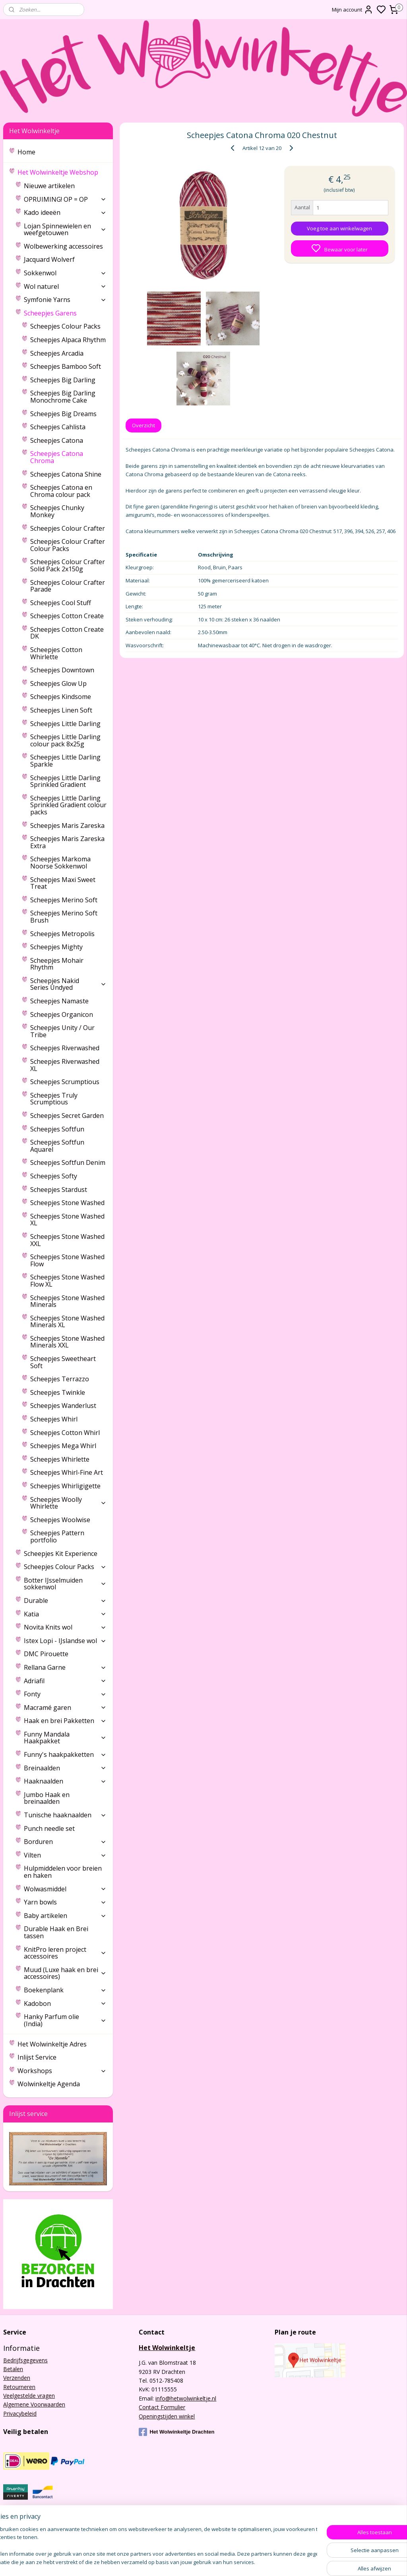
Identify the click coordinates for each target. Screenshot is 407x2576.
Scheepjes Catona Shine (65, 474)
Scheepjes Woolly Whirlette (68, 1503)
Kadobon (65, 2003)
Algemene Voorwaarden (34, 2404)
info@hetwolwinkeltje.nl (185, 2398)
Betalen (13, 2369)
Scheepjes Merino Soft (63, 900)
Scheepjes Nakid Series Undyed (68, 984)
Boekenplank (65, 1990)
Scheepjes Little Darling (65, 723)
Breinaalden (65, 1768)
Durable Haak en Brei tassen (56, 1932)
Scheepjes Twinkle (57, 1392)
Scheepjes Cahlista (57, 427)
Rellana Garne (65, 1667)
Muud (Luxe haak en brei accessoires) (65, 1973)
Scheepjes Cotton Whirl (65, 1432)
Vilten (65, 1855)
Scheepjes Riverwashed (64, 1048)
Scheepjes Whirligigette (65, 1486)
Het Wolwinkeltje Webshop (62, 172)
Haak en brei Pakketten (65, 1720)
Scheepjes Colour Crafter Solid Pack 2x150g (67, 565)
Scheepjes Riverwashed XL (64, 1065)
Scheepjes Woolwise (60, 1519)
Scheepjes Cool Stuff (60, 602)
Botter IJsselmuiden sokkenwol (65, 1584)
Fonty (65, 1694)
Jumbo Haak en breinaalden (47, 1798)
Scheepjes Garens (65, 313)
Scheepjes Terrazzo (59, 1379)
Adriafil (65, 1680)
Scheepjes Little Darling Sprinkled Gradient (65, 781)
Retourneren (19, 2387)
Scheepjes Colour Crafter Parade (67, 586)
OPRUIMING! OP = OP (65, 199)
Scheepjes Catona (56, 440)
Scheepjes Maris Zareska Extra (67, 842)
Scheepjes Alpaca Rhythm (68, 339)
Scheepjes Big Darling (62, 380)
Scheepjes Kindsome (60, 696)
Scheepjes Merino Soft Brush (63, 917)
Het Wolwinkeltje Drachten (176, 2432)
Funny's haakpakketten (65, 1754)
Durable (65, 1600)
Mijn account (352, 9)
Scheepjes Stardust (58, 1189)
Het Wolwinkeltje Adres (52, 2044)
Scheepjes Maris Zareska (67, 825)
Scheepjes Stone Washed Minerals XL (67, 1322)
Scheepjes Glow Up (58, 683)
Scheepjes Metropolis (62, 933)
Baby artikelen (65, 1915)
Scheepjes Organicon (61, 1014)
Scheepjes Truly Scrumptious (54, 1099)
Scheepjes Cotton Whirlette (56, 653)
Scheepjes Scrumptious (64, 1081)
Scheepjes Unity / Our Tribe (62, 1031)
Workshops (62, 2070)
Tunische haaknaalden (65, 1815)
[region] (151, 2546)
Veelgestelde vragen (29, 2395)
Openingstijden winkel (167, 2416)
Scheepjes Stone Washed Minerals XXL (67, 1342)
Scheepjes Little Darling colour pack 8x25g (65, 740)
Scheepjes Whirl (54, 1419)
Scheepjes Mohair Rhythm (56, 964)
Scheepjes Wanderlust (63, 1405)
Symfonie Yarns (65, 299)
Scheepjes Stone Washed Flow (67, 1260)
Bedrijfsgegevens (25, 2360)
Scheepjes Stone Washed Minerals (67, 1301)
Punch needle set (49, 1828)
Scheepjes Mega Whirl (63, 1445)
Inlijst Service (36, 2057)
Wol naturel (65, 286)
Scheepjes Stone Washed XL (67, 1220)
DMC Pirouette (46, 1653)
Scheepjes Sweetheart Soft (63, 1362)
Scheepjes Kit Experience (60, 1553)
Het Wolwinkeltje (167, 2347)
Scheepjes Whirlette (59, 1459)
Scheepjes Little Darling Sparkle (65, 761)
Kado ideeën (65, 212)
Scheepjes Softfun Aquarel (57, 1146)
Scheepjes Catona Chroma (56, 457)
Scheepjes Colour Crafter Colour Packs (67, 545)
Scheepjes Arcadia (56, 353)
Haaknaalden (65, 1781)
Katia (65, 1614)
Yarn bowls (65, 1902)
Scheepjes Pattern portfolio (57, 1536)
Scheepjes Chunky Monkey (57, 511)
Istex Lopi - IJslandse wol (65, 1640)
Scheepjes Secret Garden (67, 1115)
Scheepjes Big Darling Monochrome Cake (62, 397)
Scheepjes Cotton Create (67, 615)
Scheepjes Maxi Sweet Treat (62, 883)
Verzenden (16, 2377)
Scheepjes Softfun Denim (67, 1162)
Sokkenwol (65, 273)
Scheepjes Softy (53, 1176)
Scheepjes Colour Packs (65, 326)
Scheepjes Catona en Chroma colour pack (61, 491)
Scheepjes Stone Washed (67, 1202)
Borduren (65, 1841)
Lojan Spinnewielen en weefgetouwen (65, 230)
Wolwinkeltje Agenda (48, 2083)
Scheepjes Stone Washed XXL (67, 1240)
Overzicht (143, 425)
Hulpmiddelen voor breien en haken (63, 1872)
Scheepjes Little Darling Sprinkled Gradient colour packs (68, 805)
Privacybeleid (20, 2413)
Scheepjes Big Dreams (63, 413)
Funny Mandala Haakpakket (65, 1738)
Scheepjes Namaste (59, 1001)
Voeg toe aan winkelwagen (339, 228)
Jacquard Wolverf (49, 259)
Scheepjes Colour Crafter (67, 528)
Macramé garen (65, 1707)
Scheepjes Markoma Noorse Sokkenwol (60, 862)
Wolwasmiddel (65, 1889)
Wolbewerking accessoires (63, 246)
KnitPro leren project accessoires (65, 1953)
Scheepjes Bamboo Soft (65, 366)
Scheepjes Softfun (57, 1129)
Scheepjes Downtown (62, 670)
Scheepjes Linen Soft (61, 710)
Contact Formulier (162, 2407)
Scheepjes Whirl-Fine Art (66, 1472)
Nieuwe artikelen (49, 185)
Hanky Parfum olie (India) (65, 2020)
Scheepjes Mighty (56, 946)
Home (26, 152)
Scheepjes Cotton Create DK (67, 633)
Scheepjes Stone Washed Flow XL (67, 1281)
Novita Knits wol (65, 1627)
